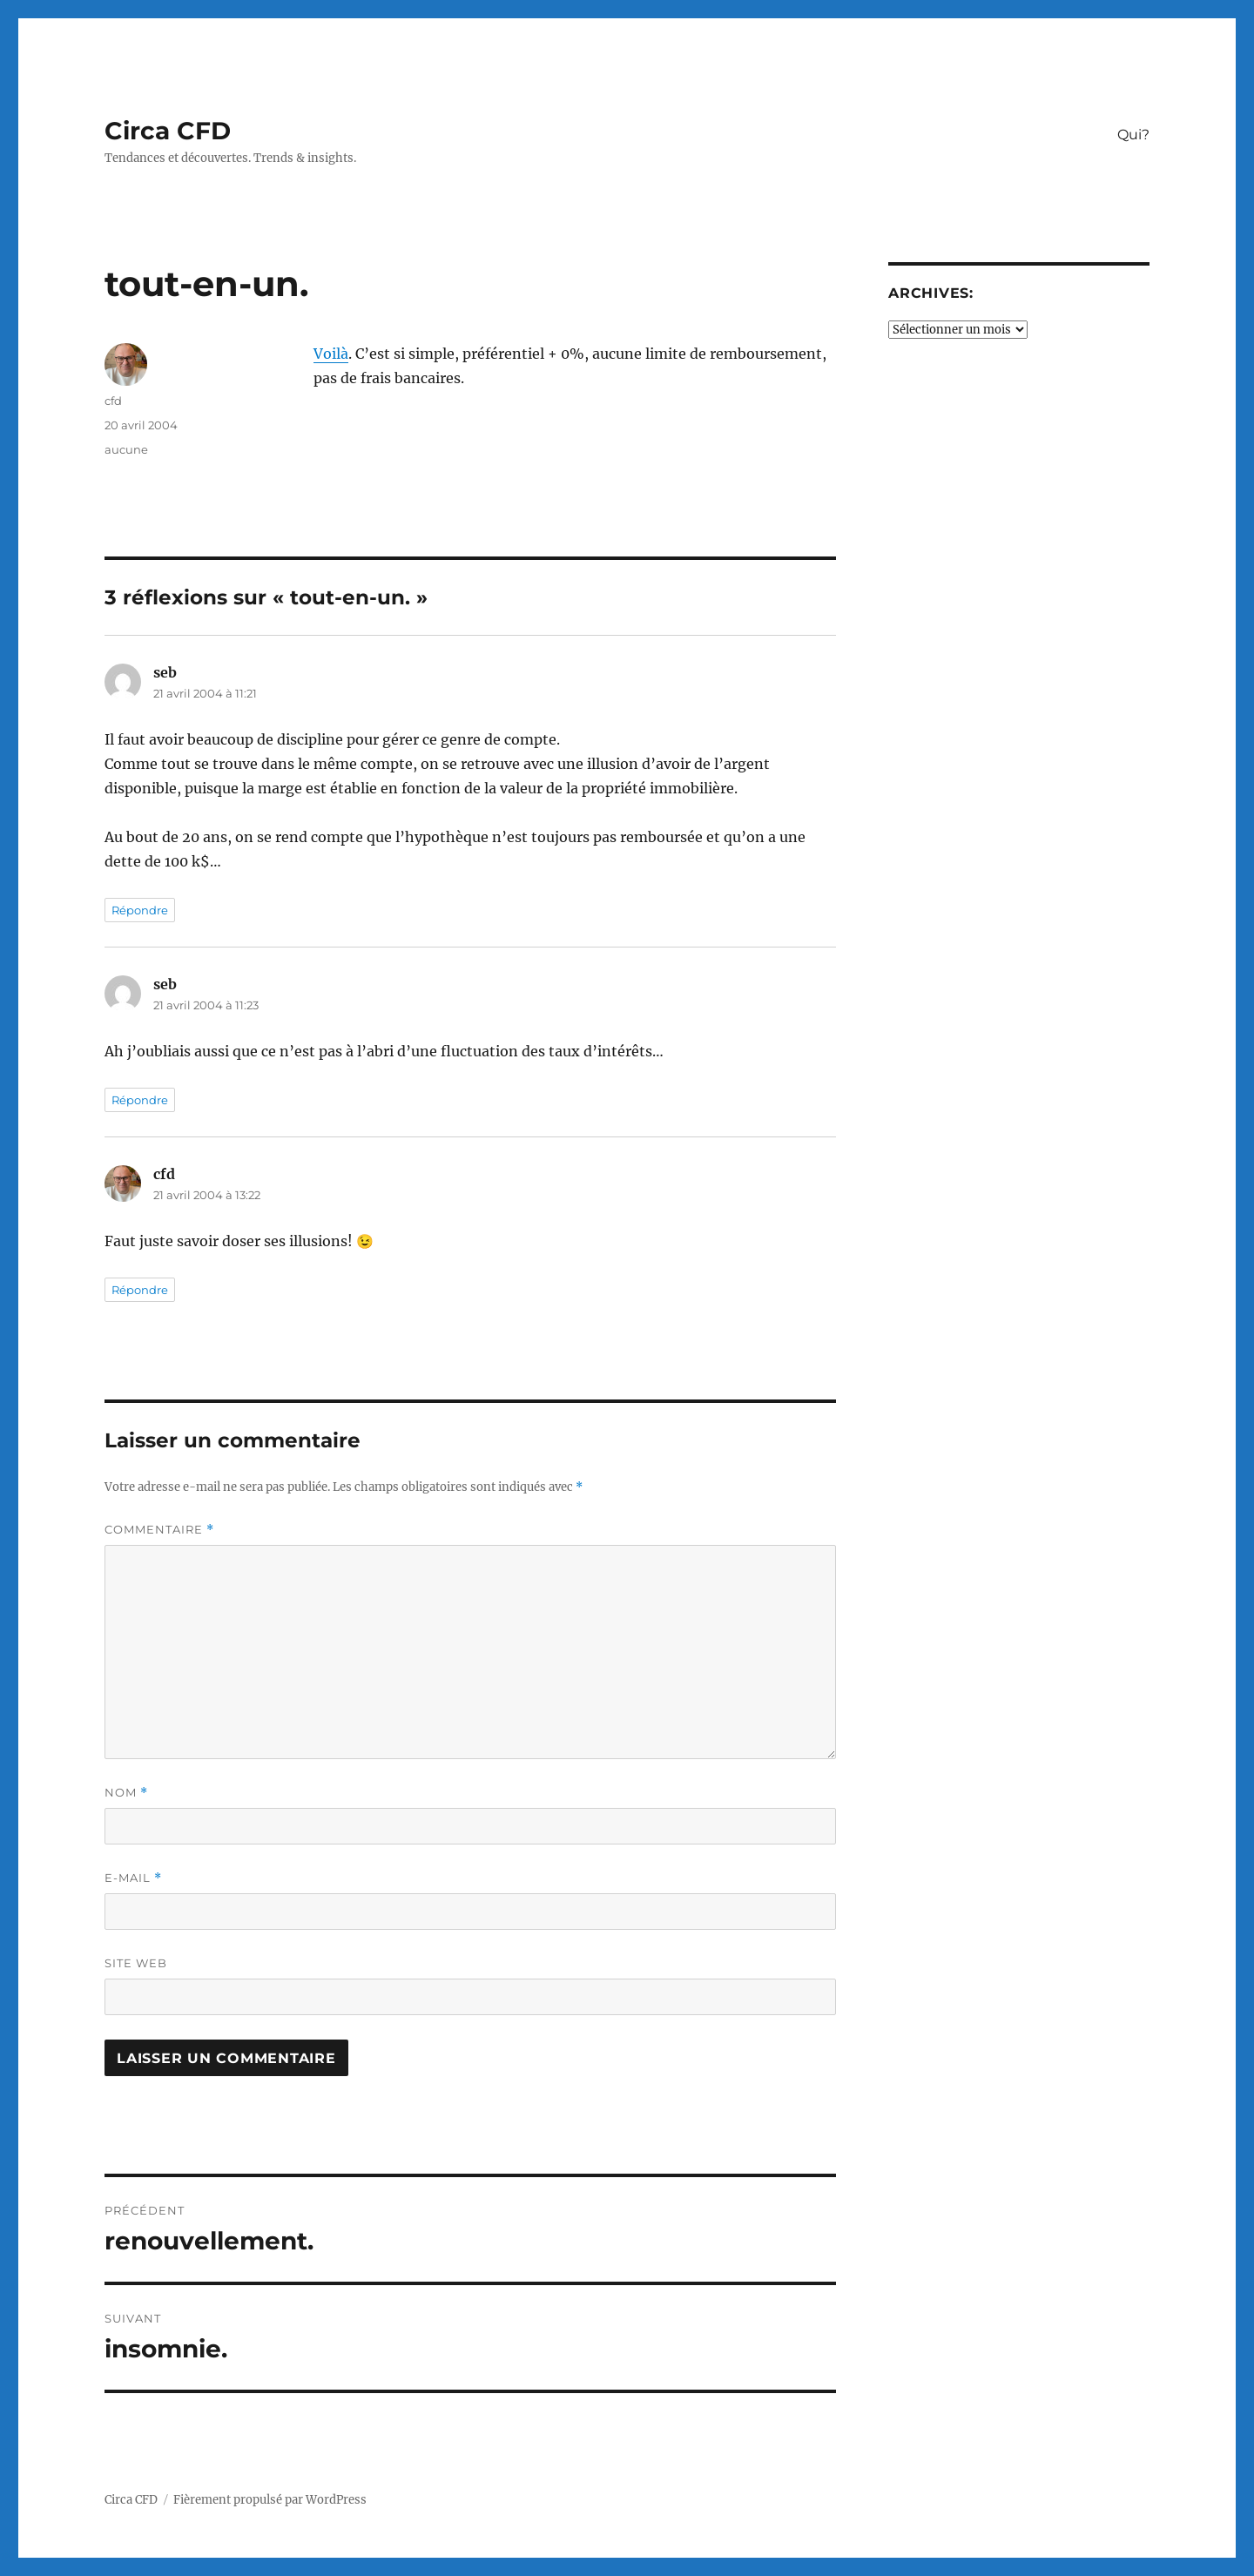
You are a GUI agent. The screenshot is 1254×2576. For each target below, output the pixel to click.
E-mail (133, 1878)
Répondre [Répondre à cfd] (139, 1290)
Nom (126, 1792)
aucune (126, 449)
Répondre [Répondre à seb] (139, 910)
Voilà (331, 353)
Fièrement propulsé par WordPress (270, 2499)
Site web (135, 1963)
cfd (113, 401)
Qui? (1133, 134)
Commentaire (159, 1529)
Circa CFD (167, 130)
